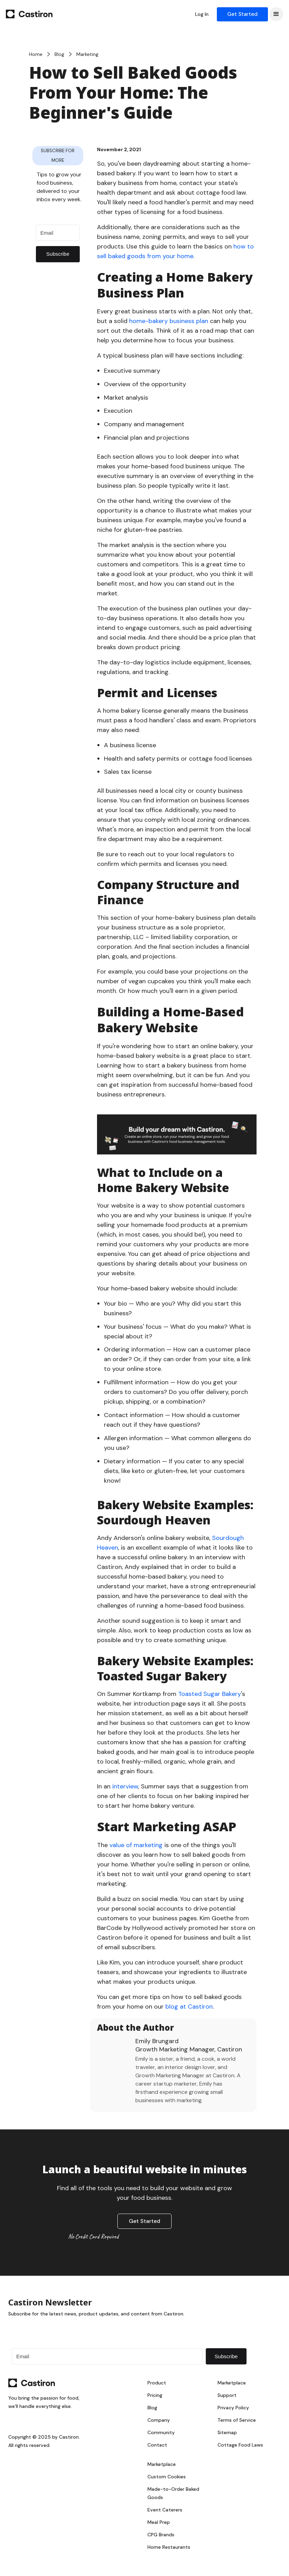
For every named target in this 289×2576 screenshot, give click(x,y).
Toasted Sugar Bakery (209, 1694)
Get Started (242, 14)
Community (161, 2432)
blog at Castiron (189, 2006)
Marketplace (232, 2383)
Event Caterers (164, 2510)
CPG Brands (160, 2534)
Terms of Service (237, 2420)
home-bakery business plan (168, 321)
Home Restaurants (168, 2547)
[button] (276, 14)
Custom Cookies (166, 2476)
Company (158, 2420)
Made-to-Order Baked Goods (173, 2493)
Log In (202, 14)
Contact (157, 2445)
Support (227, 2395)
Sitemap (227, 2432)
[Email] (58, 233)
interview (125, 1786)
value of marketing (136, 1845)
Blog (152, 2407)
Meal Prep (158, 2522)
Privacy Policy (233, 2407)
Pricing (154, 2395)
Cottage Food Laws (240, 2445)
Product (156, 2383)
